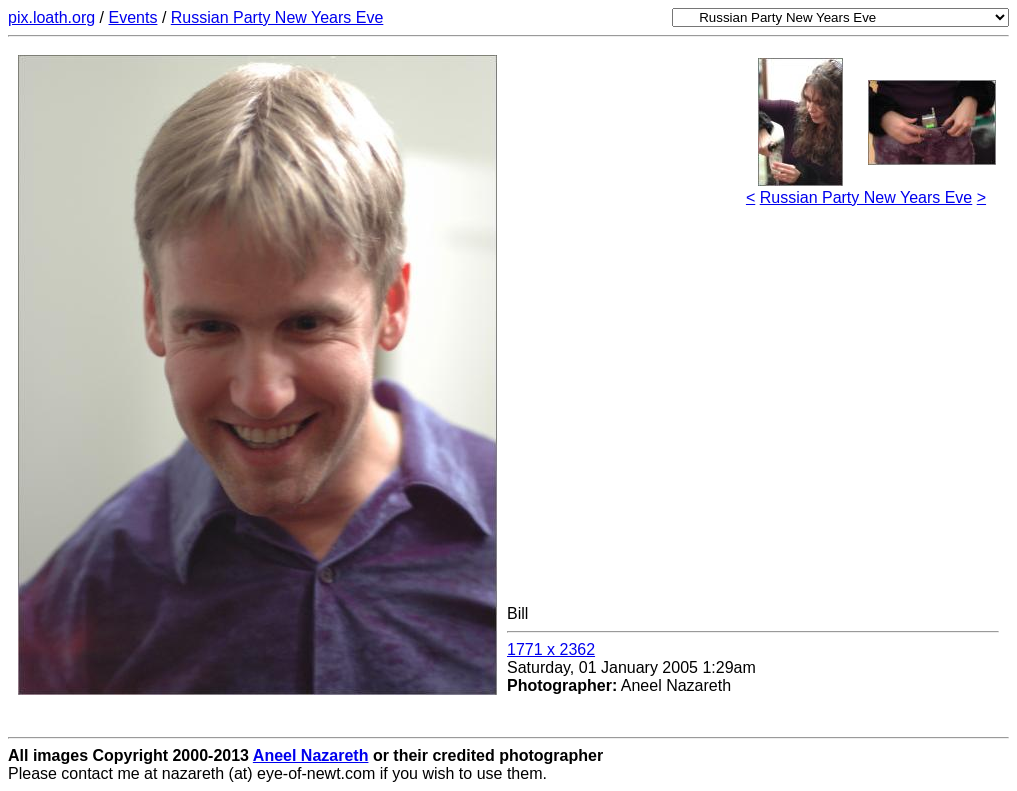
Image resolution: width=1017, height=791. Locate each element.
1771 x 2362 (551, 649)
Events (133, 17)
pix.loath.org (51, 17)
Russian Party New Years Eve (277, 17)
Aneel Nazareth (311, 755)
